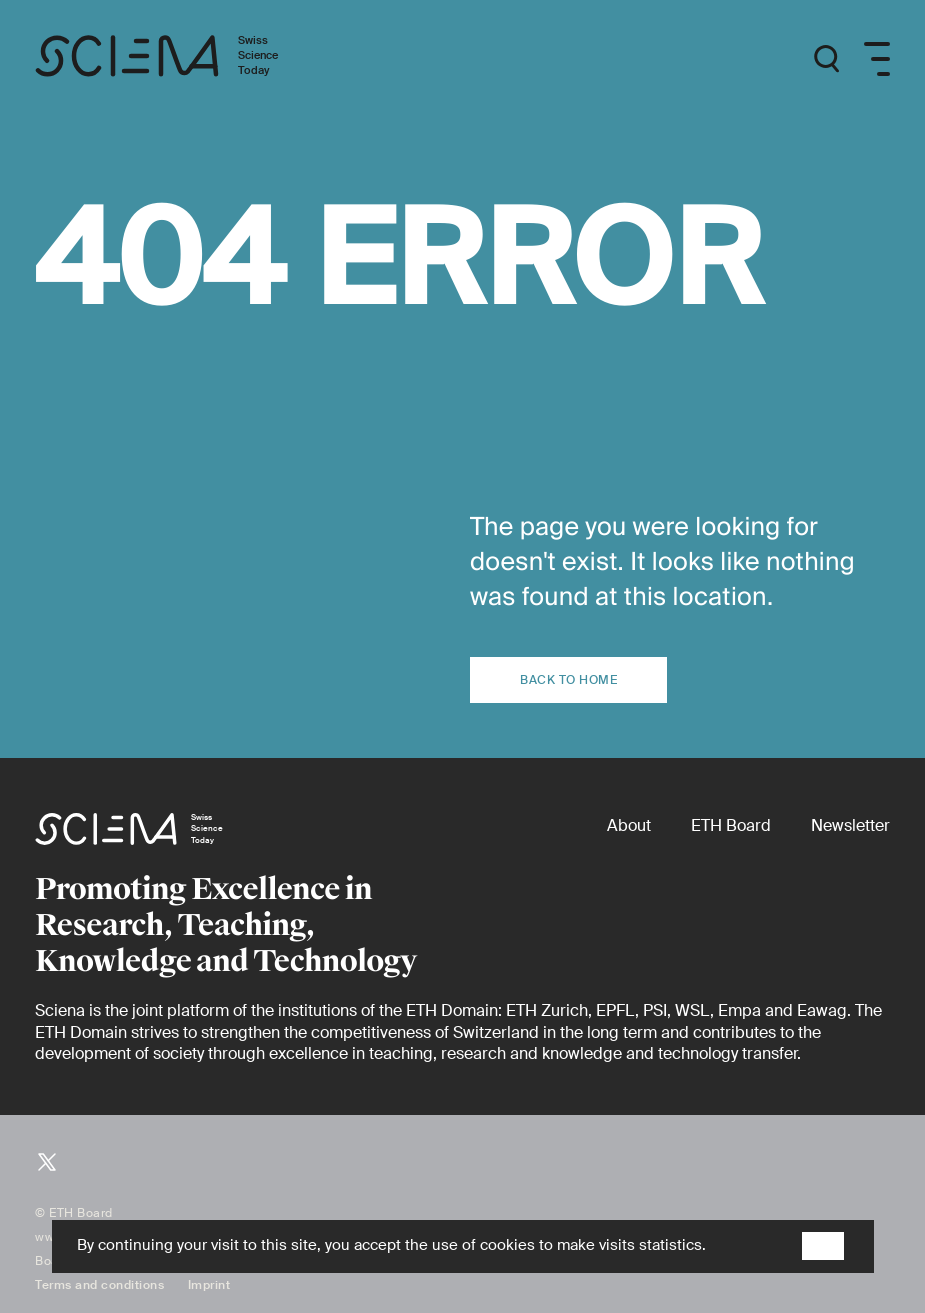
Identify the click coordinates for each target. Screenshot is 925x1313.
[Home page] (177, 59)
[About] (629, 825)
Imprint (209, 1285)
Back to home (568, 680)
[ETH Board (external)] (731, 825)
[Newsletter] (850, 825)
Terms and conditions (99, 1285)
